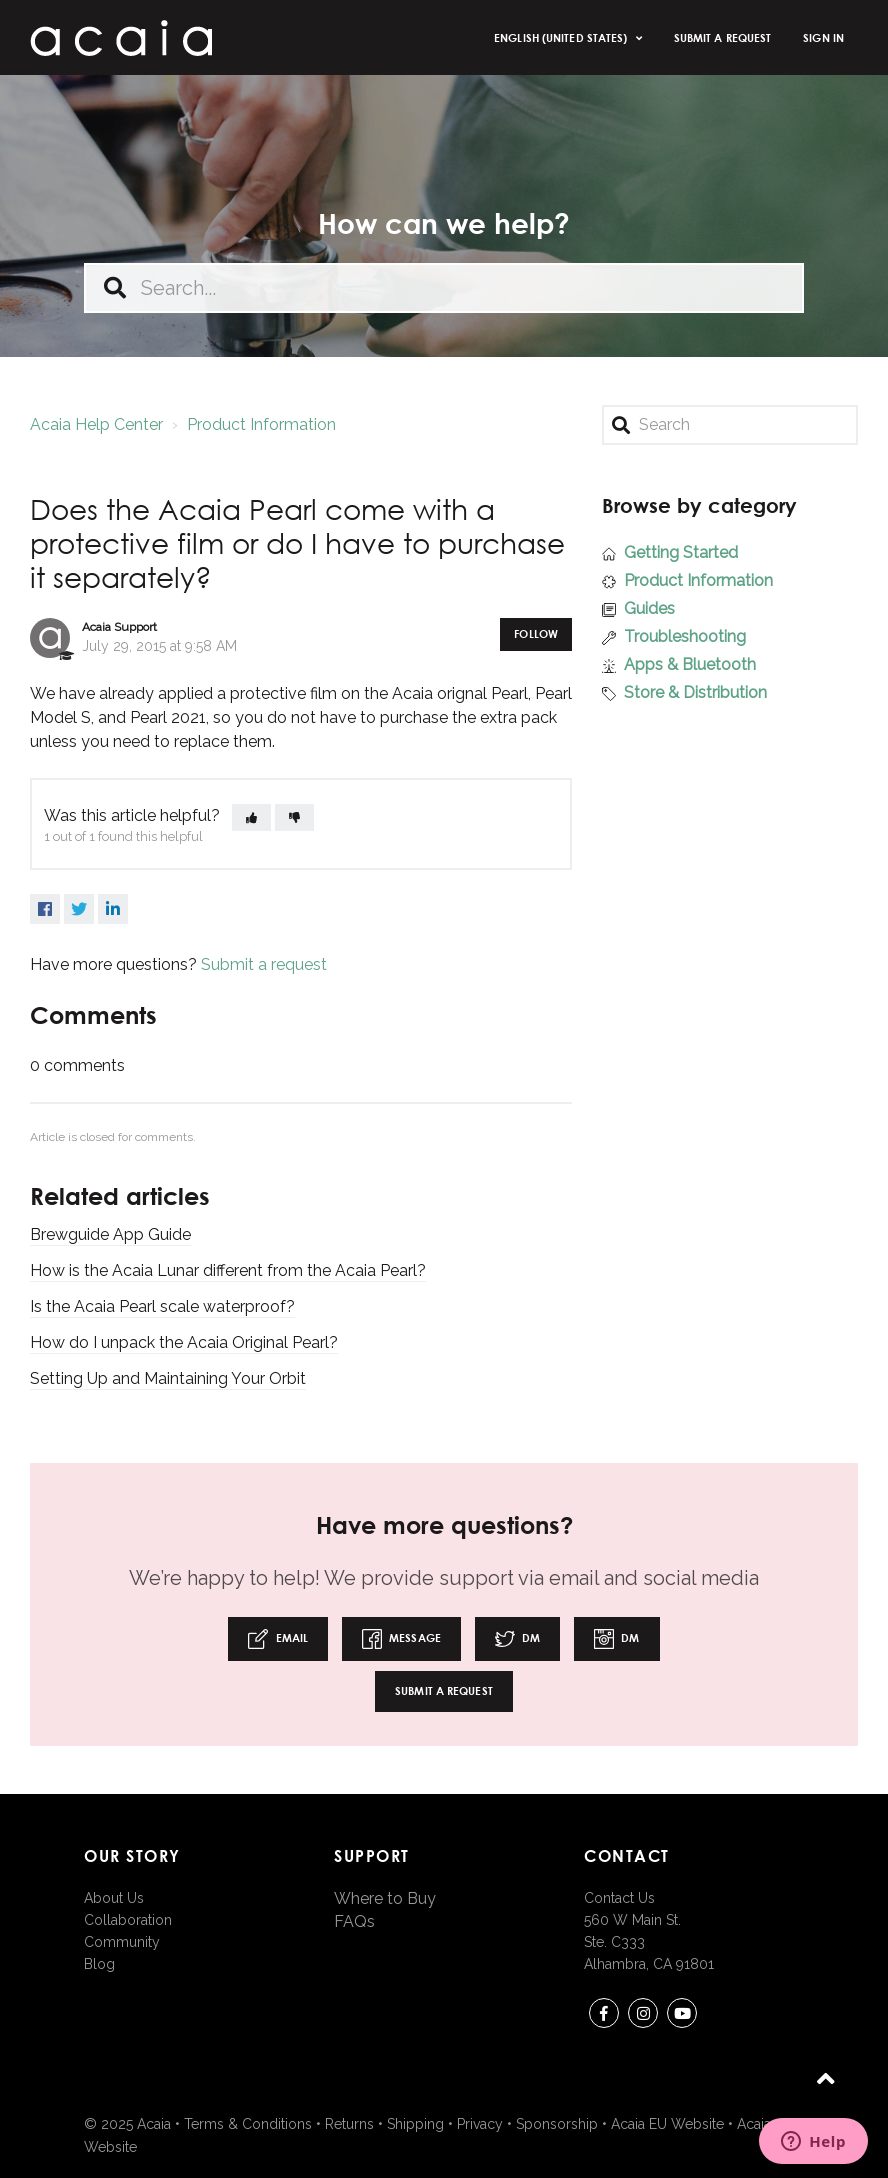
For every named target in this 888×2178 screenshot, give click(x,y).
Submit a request (723, 37)
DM (517, 1639)
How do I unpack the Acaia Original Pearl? (184, 1342)
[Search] (730, 425)
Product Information (261, 424)
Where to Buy (385, 1898)
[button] (251, 817)
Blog (99, 1964)
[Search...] (444, 288)
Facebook (45, 909)
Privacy (480, 2124)
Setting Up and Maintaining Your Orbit (168, 1378)
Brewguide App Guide (110, 1234)
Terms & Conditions (248, 2124)
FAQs (354, 1921)
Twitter (79, 909)
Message (401, 1639)
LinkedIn (113, 909)
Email (278, 1639)
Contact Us (619, 1898)
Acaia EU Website (667, 2124)
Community (122, 1942)
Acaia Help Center (96, 424)
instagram (643, 2016)
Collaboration (128, 1920)
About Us (114, 1898)
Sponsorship (557, 2124)
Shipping (415, 2124)
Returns (349, 2124)
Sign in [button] (823, 37)
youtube (682, 2016)
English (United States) (562, 37)
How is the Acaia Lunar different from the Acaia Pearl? (228, 1270)
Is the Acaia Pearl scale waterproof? (162, 1306)
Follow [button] (536, 633)
